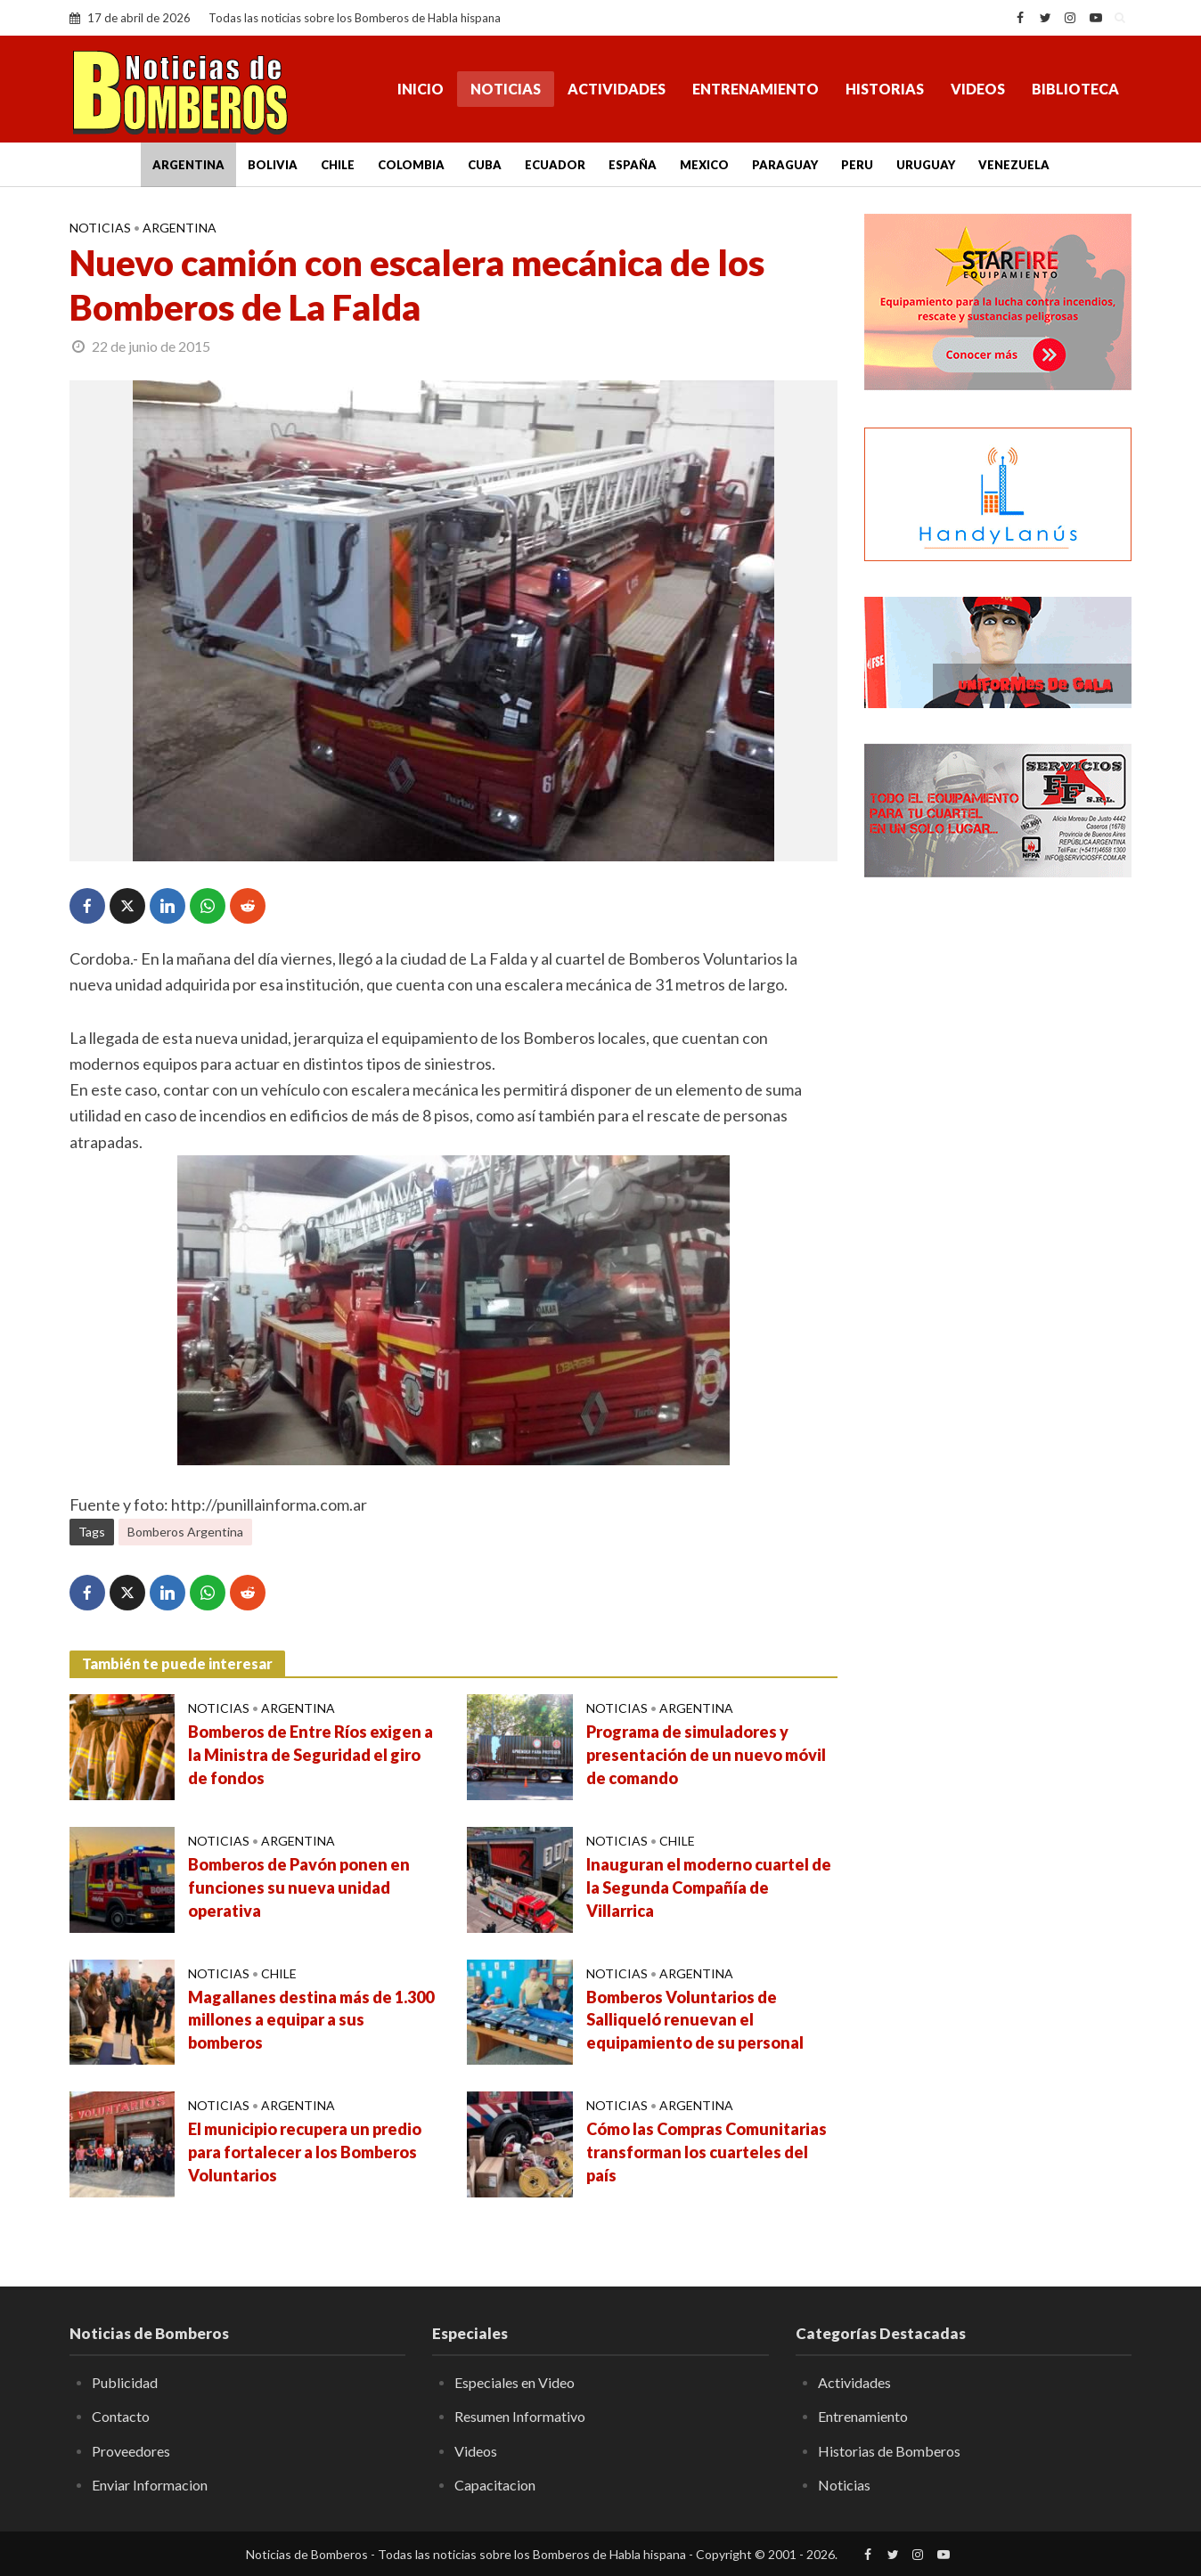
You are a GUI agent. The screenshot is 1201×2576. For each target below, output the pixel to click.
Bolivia (273, 165)
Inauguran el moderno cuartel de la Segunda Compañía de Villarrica (708, 1887)
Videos (978, 88)
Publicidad (125, 2382)
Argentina (188, 165)
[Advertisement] (998, 1180)
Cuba (485, 165)
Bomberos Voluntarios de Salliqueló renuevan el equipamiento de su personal (695, 2020)
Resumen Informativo (519, 2416)
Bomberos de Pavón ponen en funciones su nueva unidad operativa (299, 1887)
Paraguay (785, 165)
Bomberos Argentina (185, 1531)
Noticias (505, 88)
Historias (885, 88)
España (633, 165)
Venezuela (1014, 165)
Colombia (411, 165)
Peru (857, 165)
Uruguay (925, 165)
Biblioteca (1075, 88)
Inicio (420, 88)
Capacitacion (494, 2484)
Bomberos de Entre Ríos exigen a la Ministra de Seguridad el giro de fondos (310, 1755)
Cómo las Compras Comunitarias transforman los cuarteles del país (706, 2152)
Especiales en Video (514, 2382)
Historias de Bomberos (889, 2450)
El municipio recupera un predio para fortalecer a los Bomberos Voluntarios (304, 2152)
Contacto (121, 2416)
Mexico (704, 165)
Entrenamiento (755, 88)
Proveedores (131, 2450)
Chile (338, 165)
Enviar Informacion (150, 2484)
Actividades (617, 88)
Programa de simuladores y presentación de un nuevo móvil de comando (706, 1755)
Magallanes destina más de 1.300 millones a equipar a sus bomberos (311, 2020)
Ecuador (555, 165)
